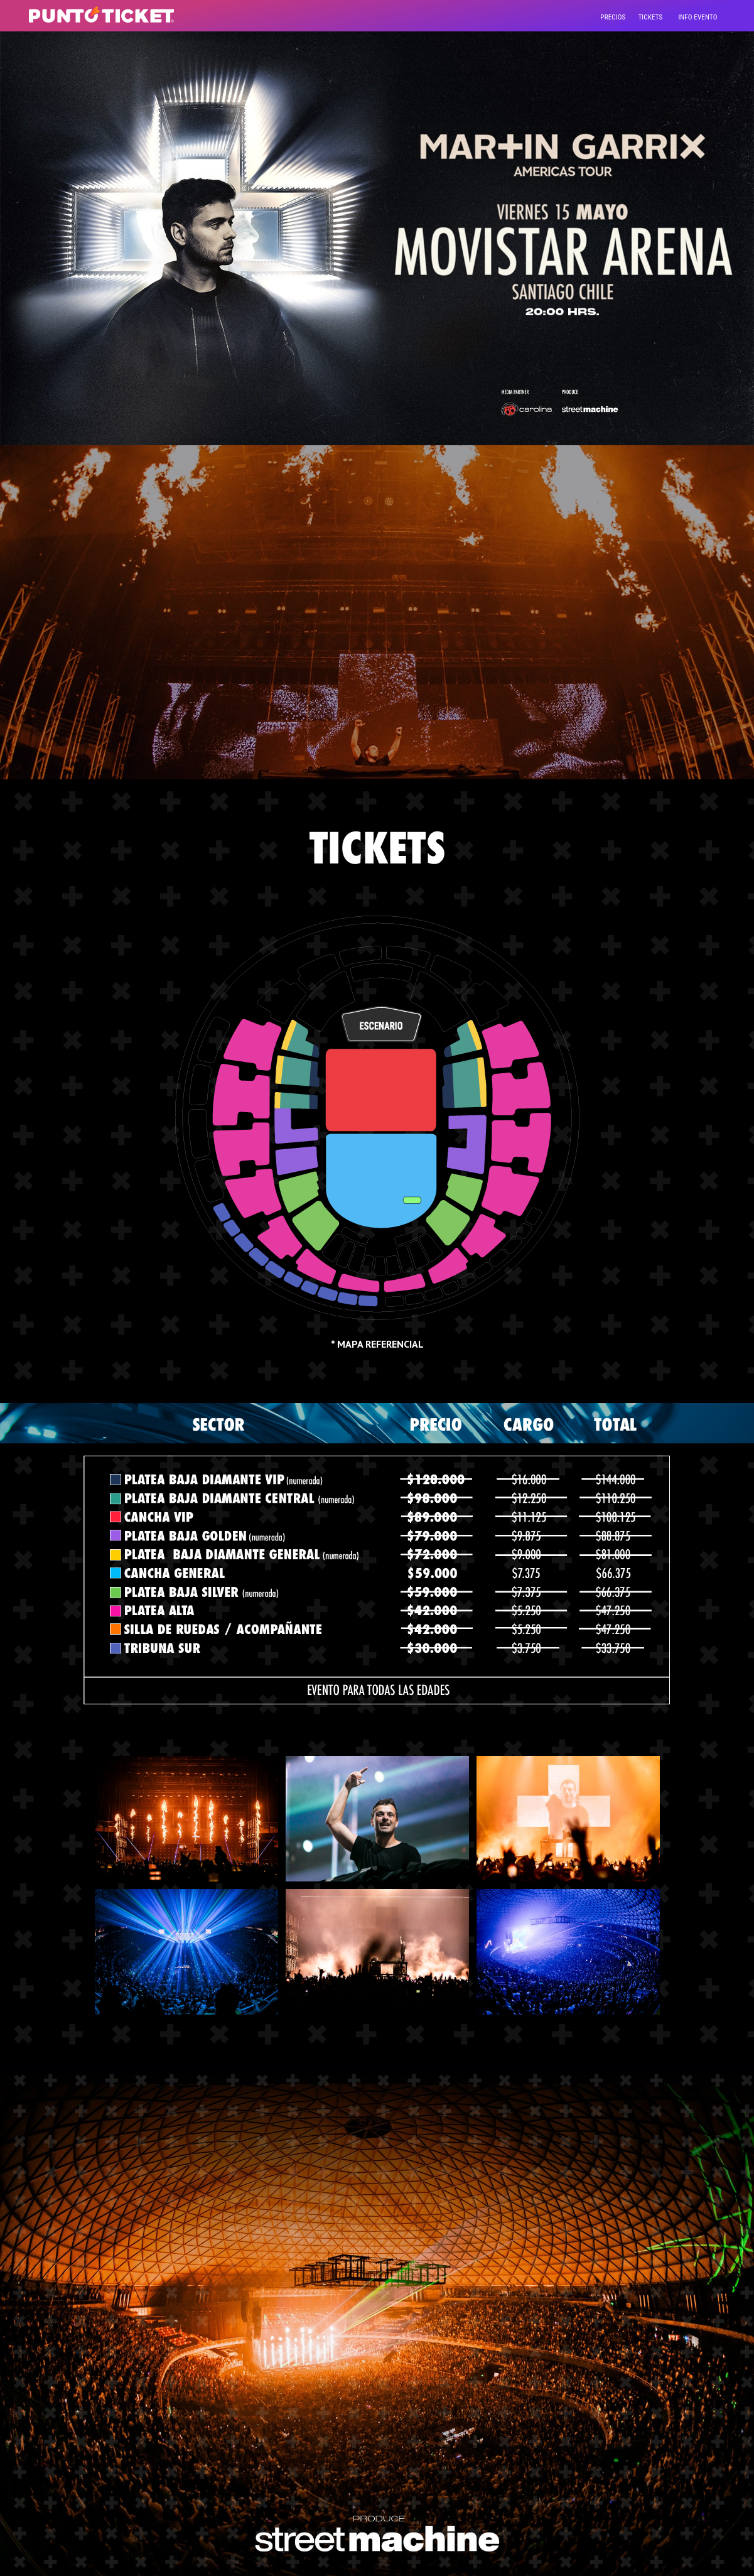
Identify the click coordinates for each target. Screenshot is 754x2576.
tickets (650, 17)
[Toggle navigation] (697, 16)
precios (612, 17)
